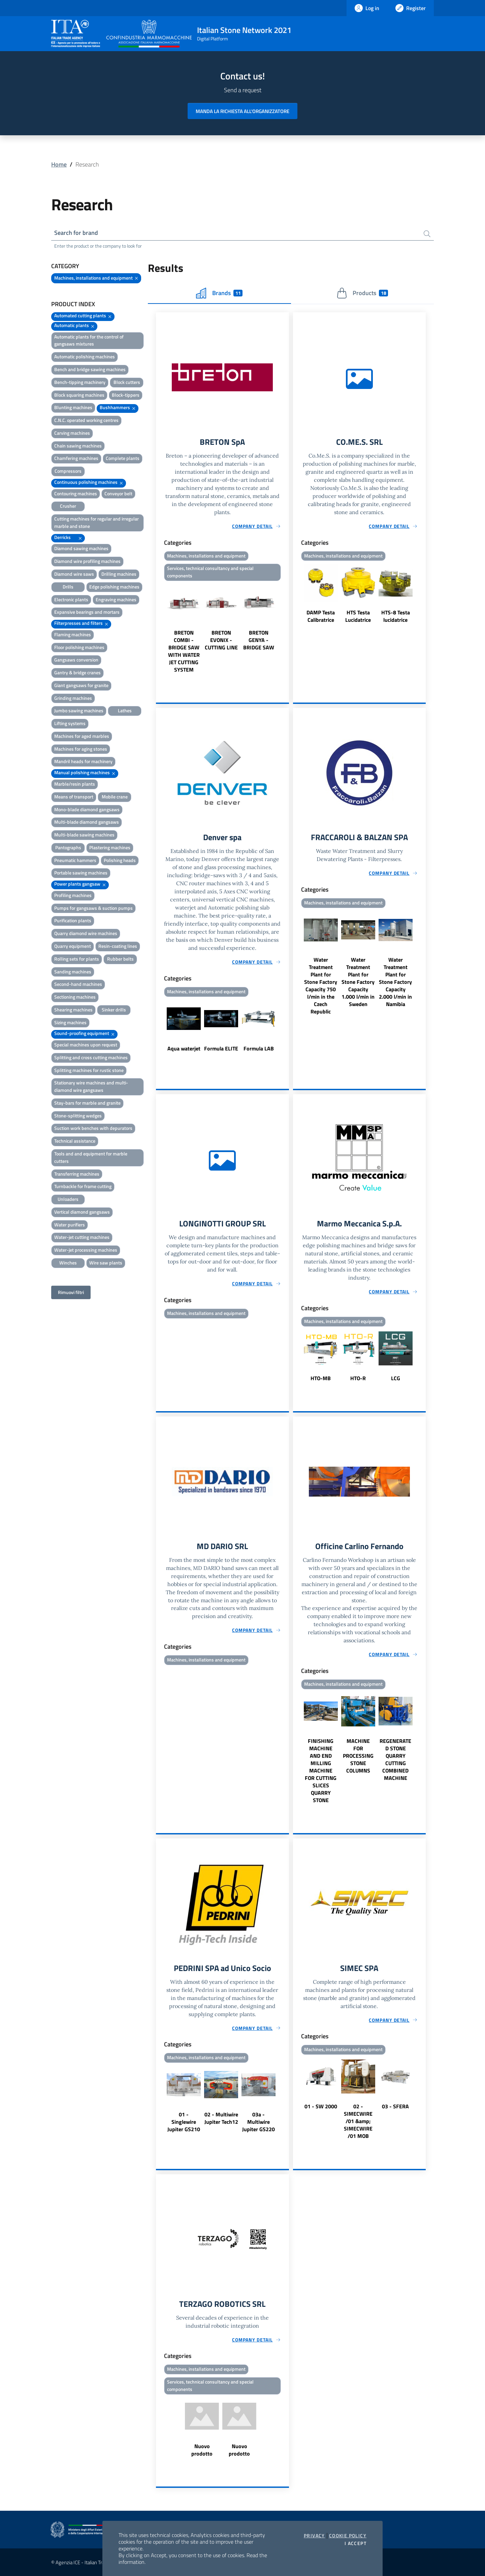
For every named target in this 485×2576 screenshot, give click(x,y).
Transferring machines (76, 1173)
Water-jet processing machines (85, 1249)
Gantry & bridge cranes (77, 672)
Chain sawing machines (78, 445)
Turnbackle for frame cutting (82, 1186)
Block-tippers (125, 394)
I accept (355, 2543)
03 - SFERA (395, 2106)
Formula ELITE (221, 1048)
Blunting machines (73, 407)
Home (59, 164)
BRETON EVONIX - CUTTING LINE (221, 640)
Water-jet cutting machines (81, 1237)
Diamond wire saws (74, 573)
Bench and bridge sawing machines (90, 369)
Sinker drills (114, 1009)
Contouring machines (75, 493)
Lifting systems (70, 723)
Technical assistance (74, 1140)
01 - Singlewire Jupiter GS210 (183, 2121)
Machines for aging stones (80, 748)
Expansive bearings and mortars (87, 611)
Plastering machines (109, 847)
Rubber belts (120, 958)
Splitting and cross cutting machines (91, 1057)
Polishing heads (120, 860)
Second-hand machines (78, 984)
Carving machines (72, 432)
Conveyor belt (118, 493)
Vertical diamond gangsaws (82, 1211)
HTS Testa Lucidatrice (358, 616)
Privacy (314, 2535)
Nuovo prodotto (202, 2450)
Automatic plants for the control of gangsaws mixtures (89, 340)
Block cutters (127, 382)
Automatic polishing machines (84, 356)
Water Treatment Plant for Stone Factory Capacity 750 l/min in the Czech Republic (320, 985)
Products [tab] (362, 293)
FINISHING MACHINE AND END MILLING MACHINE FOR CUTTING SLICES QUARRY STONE (320, 1770)
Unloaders (68, 1199)
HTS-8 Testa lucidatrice (395, 616)
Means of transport (73, 796)
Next (286, 628)
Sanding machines (72, 971)
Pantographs (68, 847)
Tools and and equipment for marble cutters (90, 1157)
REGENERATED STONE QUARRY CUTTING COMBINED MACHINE (395, 1759)
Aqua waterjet (183, 1048)
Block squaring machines (79, 394)
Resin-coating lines (117, 946)
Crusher (68, 505)
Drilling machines (118, 573)
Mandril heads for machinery (83, 761)
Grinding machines (73, 698)
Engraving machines (116, 599)
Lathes (125, 710)
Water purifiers (69, 1224)
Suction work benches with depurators (93, 1128)
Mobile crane (115, 796)
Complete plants (122, 458)
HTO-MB (321, 1378)
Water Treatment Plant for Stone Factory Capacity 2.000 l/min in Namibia (395, 982)
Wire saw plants (105, 1262)
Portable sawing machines (80, 872)
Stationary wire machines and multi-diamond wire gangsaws (91, 1086)
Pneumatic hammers (75, 860)
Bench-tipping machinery (79, 382)
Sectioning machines (75, 996)
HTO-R (358, 1378)
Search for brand (76, 232)
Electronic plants (71, 599)
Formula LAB (259, 1048)
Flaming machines (72, 634)
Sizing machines (70, 1022)
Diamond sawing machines (81, 548)
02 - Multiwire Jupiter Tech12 (221, 2118)
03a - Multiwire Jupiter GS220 (258, 2121)
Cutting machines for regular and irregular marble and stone (96, 522)
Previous (159, 628)
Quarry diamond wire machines (85, 933)
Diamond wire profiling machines (87, 561)
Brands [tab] (219, 293)
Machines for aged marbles (81, 736)
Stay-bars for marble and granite (87, 1102)
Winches (68, 1262)
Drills (68, 586)
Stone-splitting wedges (78, 1115)
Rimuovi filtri (71, 1292)
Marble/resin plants (74, 783)
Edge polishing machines (114, 586)
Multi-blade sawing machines (84, 834)
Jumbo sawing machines (78, 710)
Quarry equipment (72, 946)
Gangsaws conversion (76, 659)
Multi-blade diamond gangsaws (86, 821)
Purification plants (72, 920)
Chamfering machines (76, 458)
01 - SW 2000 (320, 2106)
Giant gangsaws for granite (81, 685)
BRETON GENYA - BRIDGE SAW (258, 640)
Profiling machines (73, 895)
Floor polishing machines (79, 647)
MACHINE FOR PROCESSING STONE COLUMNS (358, 1756)
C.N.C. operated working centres (86, 420)
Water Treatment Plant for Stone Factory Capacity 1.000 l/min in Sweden (358, 982)
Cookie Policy (347, 2535)
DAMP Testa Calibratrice (320, 616)
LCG (395, 1378)
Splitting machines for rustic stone (89, 1070)
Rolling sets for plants (76, 958)
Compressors (68, 470)
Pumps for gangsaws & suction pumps (93, 907)
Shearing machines (73, 1009)
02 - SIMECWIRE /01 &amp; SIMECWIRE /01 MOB (358, 2121)
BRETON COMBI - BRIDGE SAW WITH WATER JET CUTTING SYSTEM (184, 651)
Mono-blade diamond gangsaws (87, 809)
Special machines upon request (85, 1044)
